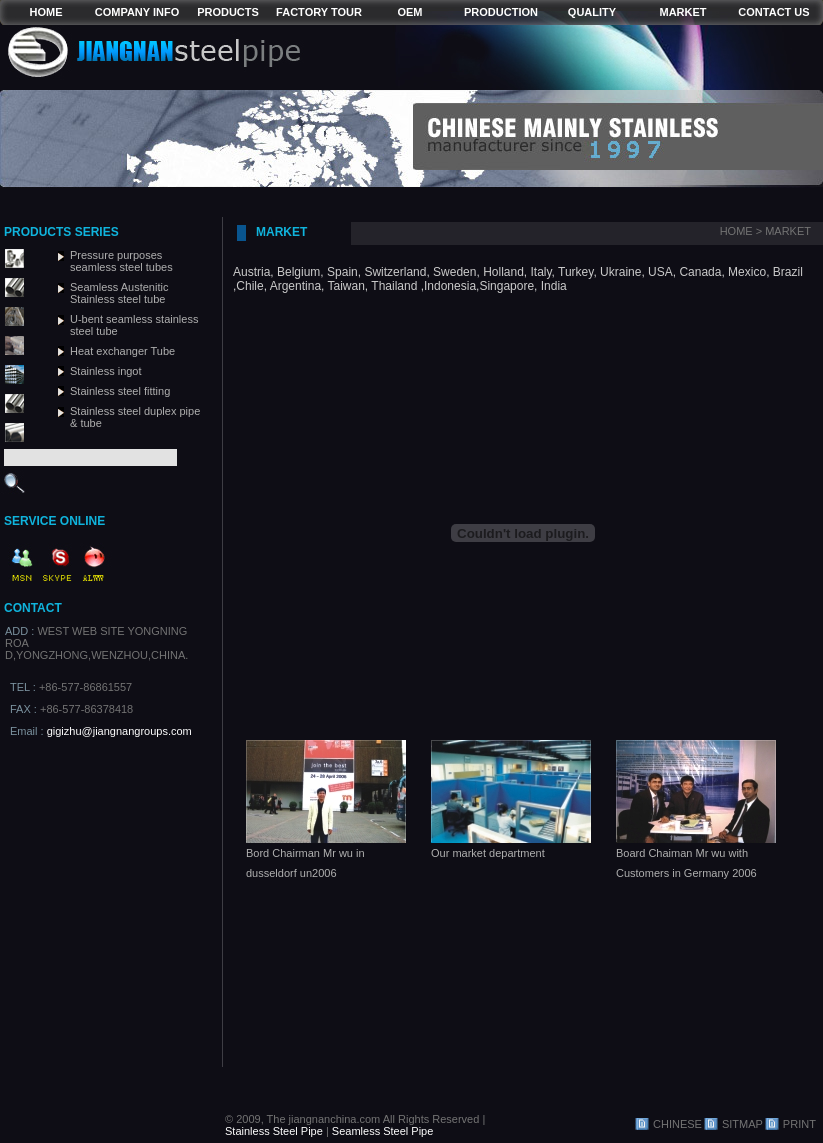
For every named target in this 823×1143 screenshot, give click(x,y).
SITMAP (742, 1124)
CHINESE (677, 1124)
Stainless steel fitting (120, 391)
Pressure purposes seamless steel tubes (121, 261)
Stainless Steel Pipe (274, 1131)
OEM (409, 12)
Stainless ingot (106, 371)
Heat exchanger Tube (122, 351)
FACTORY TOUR (319, 12)
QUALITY (592, 12)
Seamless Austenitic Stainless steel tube (119, 293)
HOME (46, 12)
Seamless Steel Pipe (383, 1131)
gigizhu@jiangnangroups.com (119, 731)
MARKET (682, 12)
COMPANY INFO (137, 12)
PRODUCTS (228, 12)
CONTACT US (773, 12)
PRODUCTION (501, 12)
